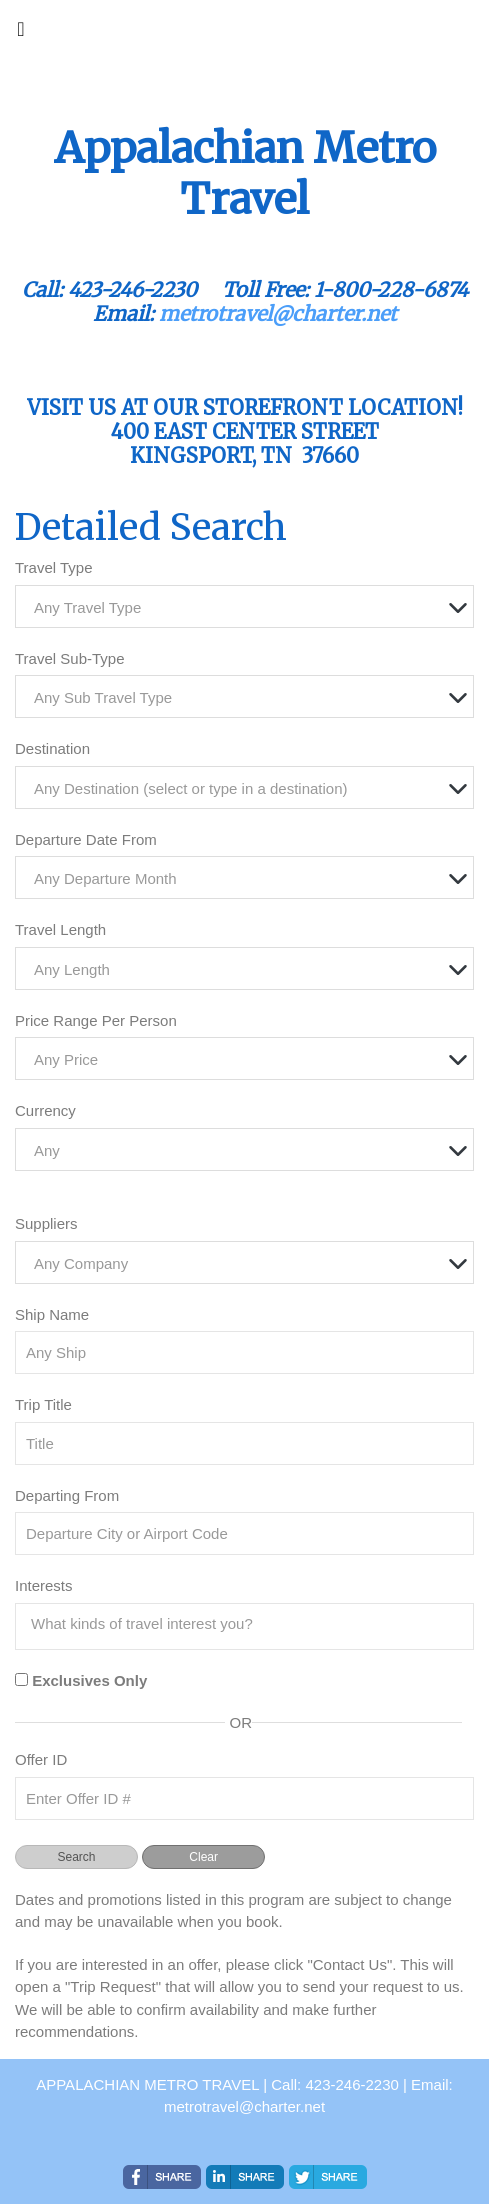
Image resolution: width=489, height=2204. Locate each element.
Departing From (67, 1495)
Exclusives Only (89, 1680)
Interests (44, 1585)
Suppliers (46, 1223)
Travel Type (54, 567)
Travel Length (60, 929)
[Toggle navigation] (21, 34)
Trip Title (43, 1404)
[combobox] (244, 606)
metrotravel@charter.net (278, 313)
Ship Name (52, 1314)
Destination (52, 748)
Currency (45, 1110)
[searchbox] (249, 1624)
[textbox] (249, 607)
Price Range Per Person (96, 1020)
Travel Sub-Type (70, 658)
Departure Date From (86, 839)
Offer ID (41, 1759)
